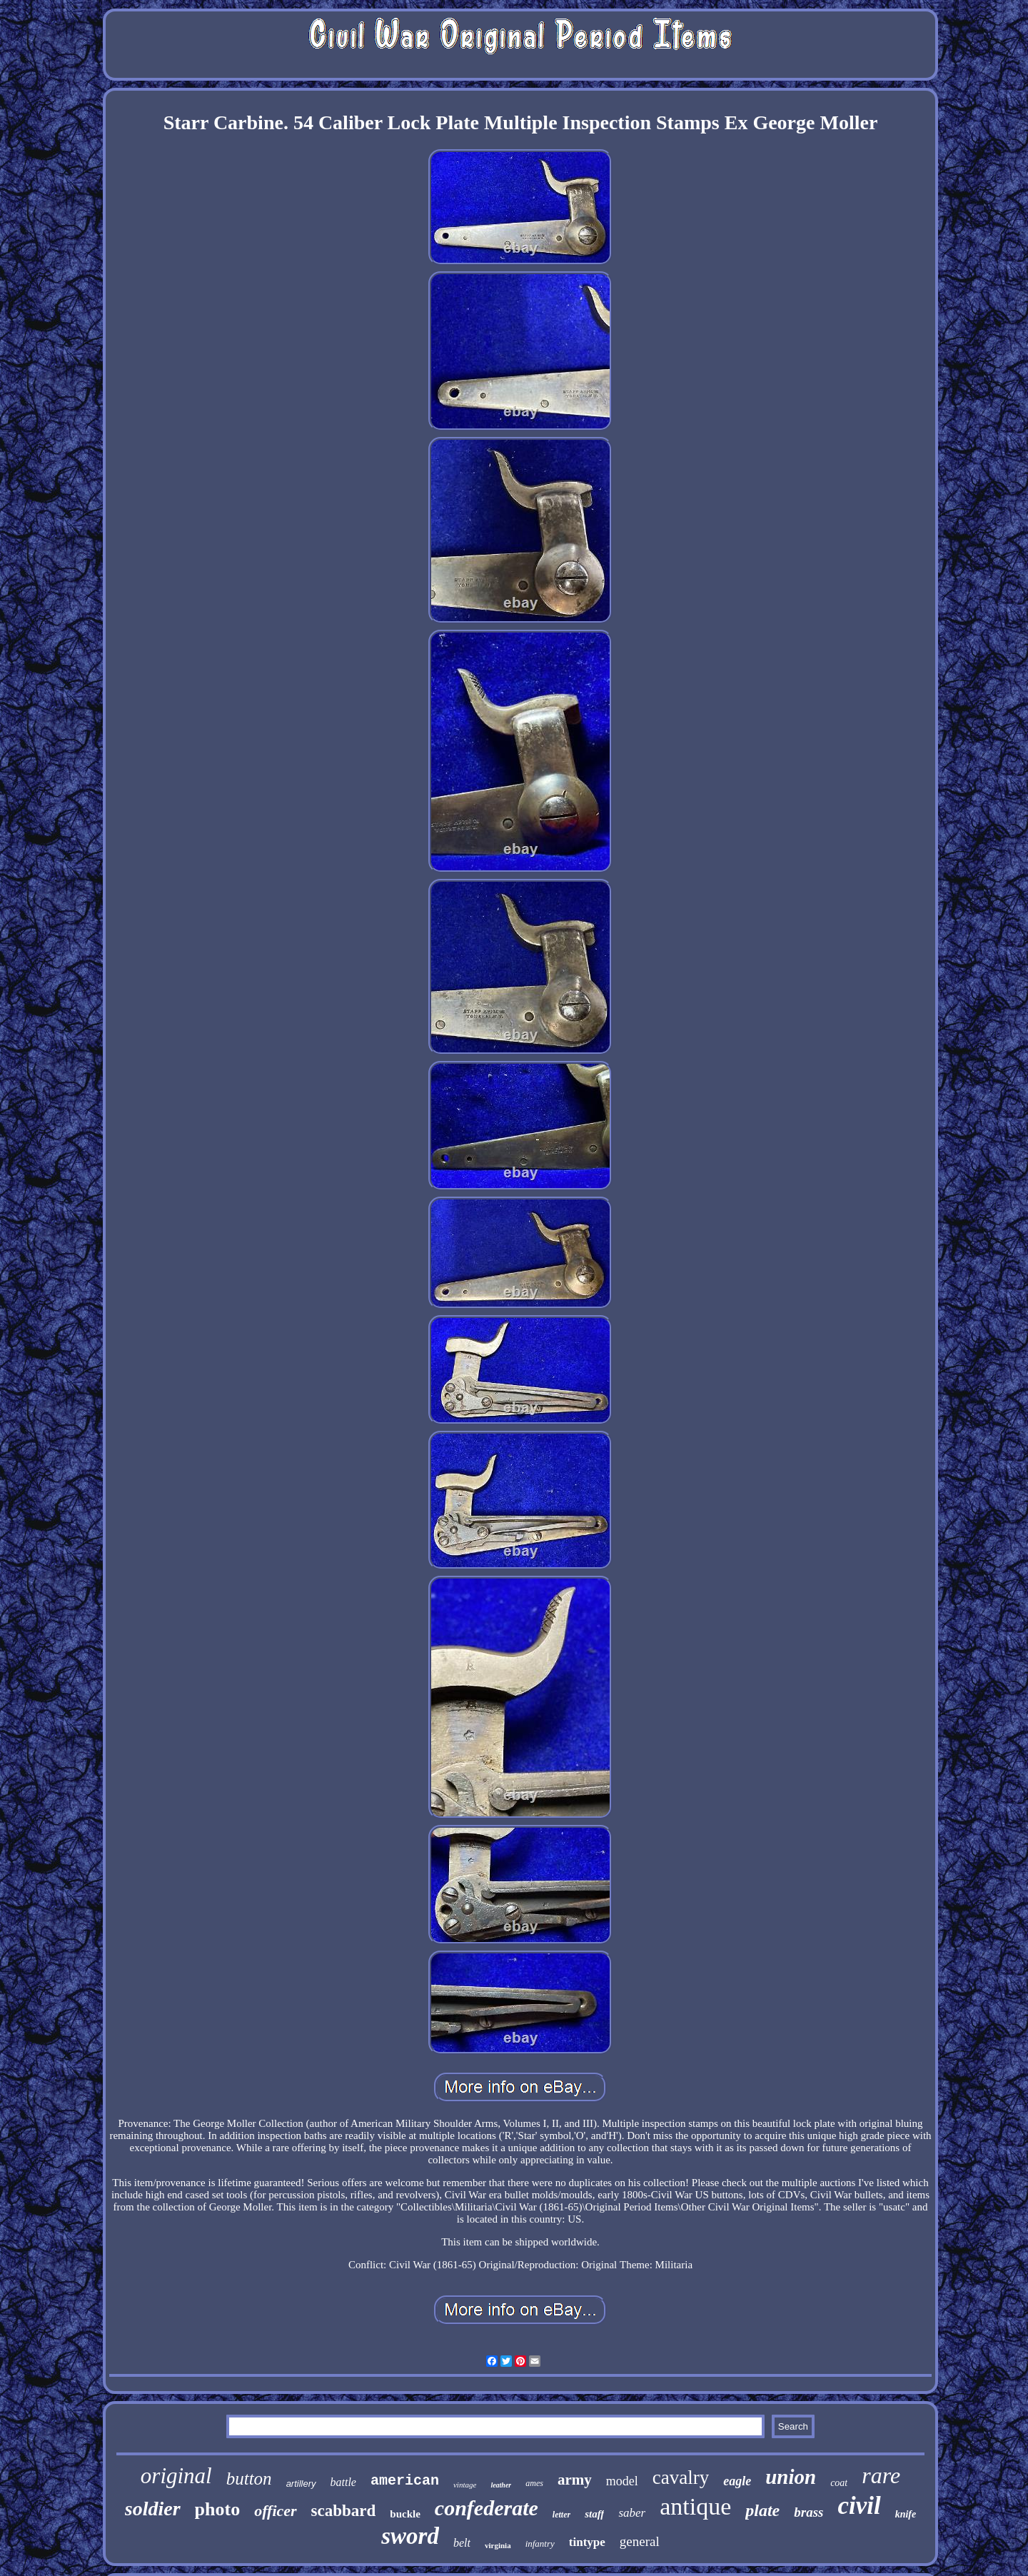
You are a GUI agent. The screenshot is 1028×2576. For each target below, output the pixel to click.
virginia (498, 2545)
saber (631, 2513)
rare (881, 2475)
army (575, 2479)
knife (906, 2514)
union (790, 2476)
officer (275, 2511)
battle (343, 2482)
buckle (405, 2514)
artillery (301, 2483)
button (249, 2478)
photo (218, 2509)
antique (695, 2506)
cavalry (680, 2477)
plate (762, 2510)
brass (808, 2512)
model (622, 2481)
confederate (486, 2508)
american (405, 2480)
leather (500, 2485)
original (176, 2475)
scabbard (343, 2511)
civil (858, 2506)
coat (838, 2482)
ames (534, 2483)
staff (594, 2514)
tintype (587, 2542)
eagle (737, 2481)
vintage (464, 2484)
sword (410, 2536)
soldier (153, 2508)
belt (461, 2543)
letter (561, 2515)
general (640, 2541)
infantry (540, 2543)
